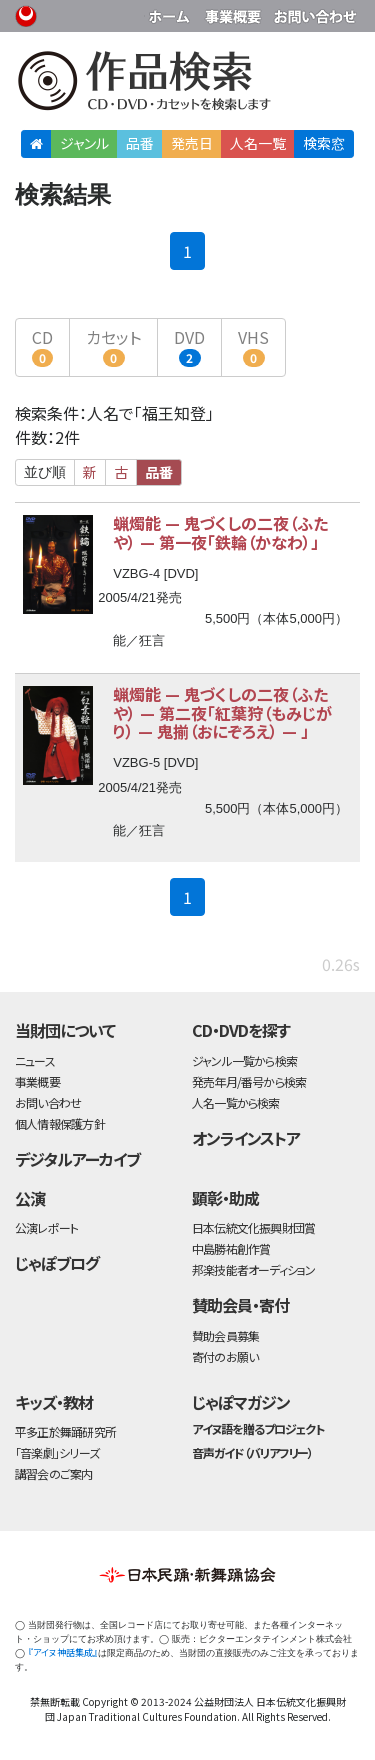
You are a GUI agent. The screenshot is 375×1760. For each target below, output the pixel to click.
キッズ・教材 (54, 1402)
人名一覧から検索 (236, 1102)
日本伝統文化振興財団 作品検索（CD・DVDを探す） (187, 84)
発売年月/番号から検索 (249, 1081)
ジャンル (84, 143)
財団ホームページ (172, 12)
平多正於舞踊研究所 (65, 1431)
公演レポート (46, 1227)
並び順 (45, 472)
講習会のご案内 (54, 1473)
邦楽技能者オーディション (254, 1269)
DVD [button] (189, 346)
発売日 (192, 143)
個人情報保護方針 (60, 1123)
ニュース (35, 1060)
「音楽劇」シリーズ (57, 1452)
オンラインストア (246, 1138)
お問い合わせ (315, 12)
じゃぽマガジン (241, 1402)
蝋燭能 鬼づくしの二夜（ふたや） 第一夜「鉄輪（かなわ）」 (220, 532)
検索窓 (324, 143)
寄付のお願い (225, 1356)
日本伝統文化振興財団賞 (253, 1227)
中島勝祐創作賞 (231, 1248)
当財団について (65, 1030)
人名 (258, 143)
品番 (140, 143)
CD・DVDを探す (241, 1030)
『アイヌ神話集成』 (63, 1652)
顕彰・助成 (225, 1198)
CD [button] (42, 346)
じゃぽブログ (57, 1263)
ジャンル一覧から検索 (244, 1060)
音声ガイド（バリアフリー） (252, 1452)
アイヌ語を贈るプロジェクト (258, 1428)
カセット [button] (113, 346)
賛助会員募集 (225, 1335)
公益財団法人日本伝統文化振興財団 (27, 14)
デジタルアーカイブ (77, 1159)
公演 (30, 1198)
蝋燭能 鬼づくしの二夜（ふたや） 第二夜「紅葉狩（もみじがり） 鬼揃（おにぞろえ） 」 (222, 712)
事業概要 (235, 12)
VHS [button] (253, 346)
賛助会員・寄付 (240, 1305)
